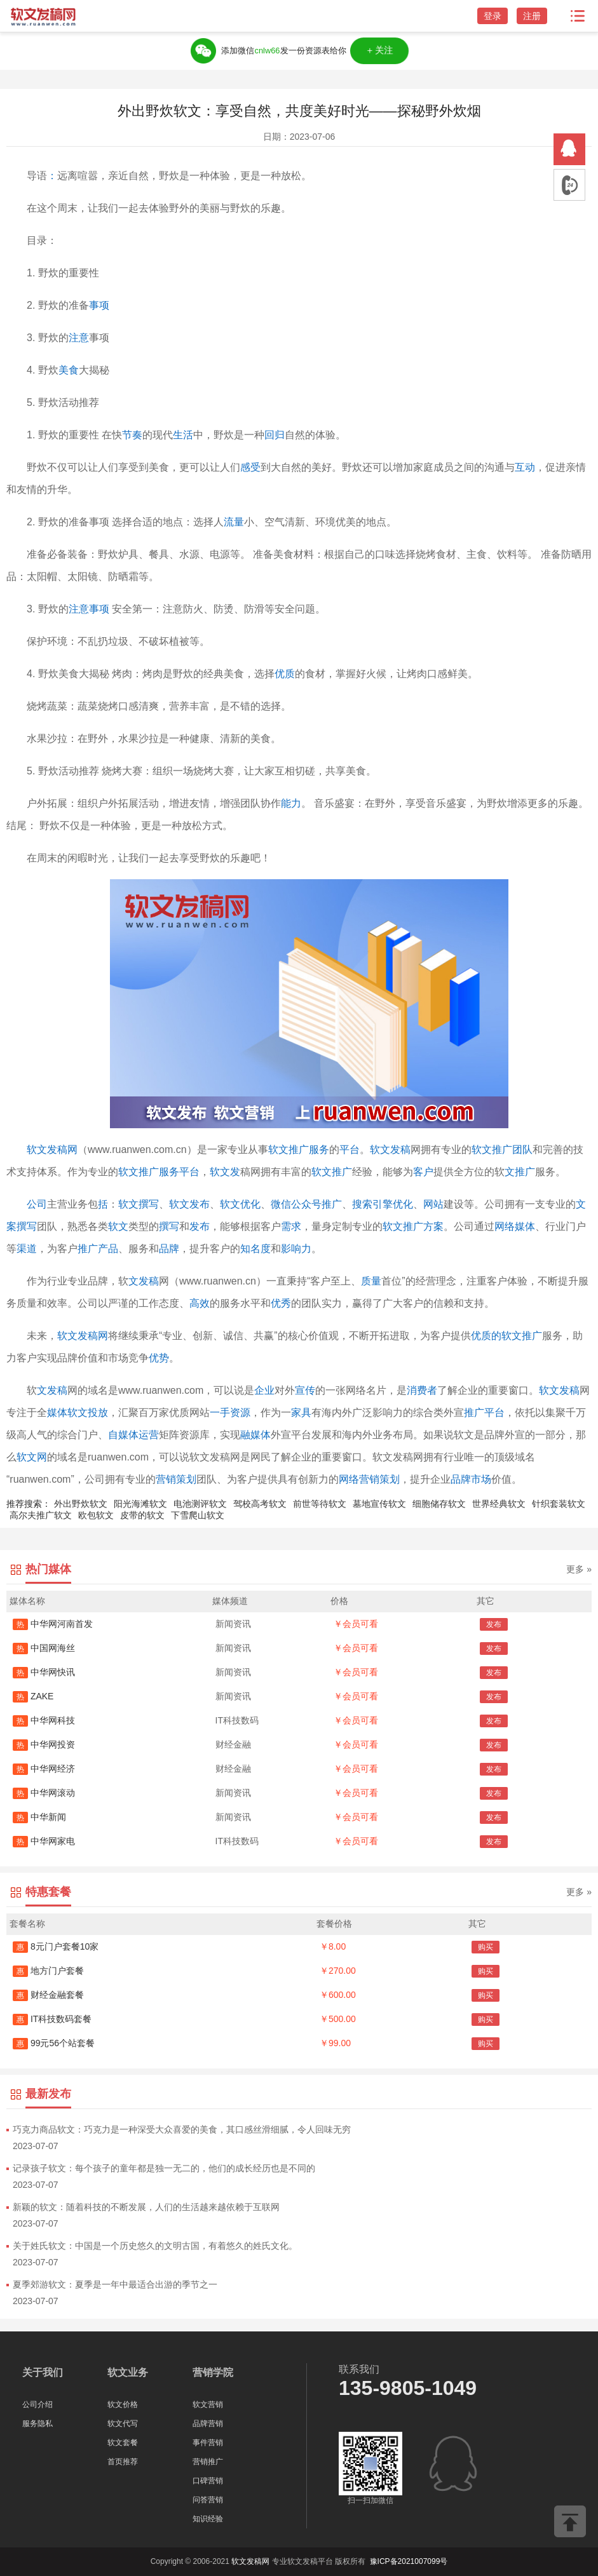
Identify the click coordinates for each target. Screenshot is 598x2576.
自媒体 (123, 1434)
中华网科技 (44, 1720)
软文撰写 (138, 1204)
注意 (79, 337)
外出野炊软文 (80, 1504)
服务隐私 (37, 2423)
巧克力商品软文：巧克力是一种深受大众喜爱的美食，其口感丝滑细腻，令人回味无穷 (182, 2129)
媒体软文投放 (77, 1412)
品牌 (169, 1248)
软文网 (32, 1457)
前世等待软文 (319, 1504)
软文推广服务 (298, 1149)
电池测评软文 (200, 1504)
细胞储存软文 (439, 1504)
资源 (240, 1412)
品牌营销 (208, 2423)
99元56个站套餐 (54, 2043)
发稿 (57, 1390)
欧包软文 (96, 1515)
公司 (37, 1204)
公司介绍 (37, 2404)
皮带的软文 (142, 1515)
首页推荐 (122, 2461)
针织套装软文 (558, 1504)
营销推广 (208, 2461)
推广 (88, 1248)
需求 (291, 1226)
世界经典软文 (499, 1504)
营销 (166, 1479)
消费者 (422, 1390)
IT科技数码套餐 (52, 2019)
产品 (108, 1248)
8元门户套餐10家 (56, 1946)
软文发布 (189, 1204)
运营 (149, 1434)
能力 (291, 803)
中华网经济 (44, 1768)
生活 (183, 434)
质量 (371, 1281)
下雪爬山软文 (197, 1515)
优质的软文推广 (506, 1335)
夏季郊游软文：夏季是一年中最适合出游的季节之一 (115, 2284)
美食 (68, 370)
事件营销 (208, 2442)
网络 (504, 1226)
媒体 (525, 1226)
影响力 (296, 1248)
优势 (159, 1357)
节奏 (132, 434)
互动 (525, 467)
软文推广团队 (502, 1149)
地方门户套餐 (48, 1971)
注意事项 (89, 609)
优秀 (281, 1303)
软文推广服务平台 (159, 1171)
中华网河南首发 (53, 1624)
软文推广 (331, 1171)
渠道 (27, 1248)
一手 (220, 1412)
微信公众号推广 (306, 1204)
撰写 (169, 1226)
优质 (285, 673)
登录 (492, 16)
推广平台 (484, 1412)
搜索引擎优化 (382, 1204)
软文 (118, 1226)
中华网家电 (44, 1841)
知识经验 (208, 2518)
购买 (485, 1947)
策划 (186, 1479)
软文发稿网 (52, 1149)
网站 (433, 1204)
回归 (274, 434)
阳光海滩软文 (140, 1504)
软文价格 (122, 2404)
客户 (423, 1171)
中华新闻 (39, 1817)
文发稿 (143, 1281)
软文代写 (122, 2423)
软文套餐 (122, 2442)
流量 (234, 521)
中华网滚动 (44, 1793)
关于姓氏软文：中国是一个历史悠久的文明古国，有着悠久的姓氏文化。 (155, 2246)
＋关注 (380, 51)
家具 (301, 1412)
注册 (532, 16)
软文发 (225, 1171)
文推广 (520, 1171)
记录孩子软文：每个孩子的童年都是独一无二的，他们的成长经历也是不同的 (164, 2168)
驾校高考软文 (260, 1504)
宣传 (305, 1390)
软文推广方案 (413, 1226)
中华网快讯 (44, 1672)
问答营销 (208, 2499)
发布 (199, 1226)
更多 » (579, 1569)
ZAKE (33, 1696)
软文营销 (208, 2404)
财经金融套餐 (48, 1995)
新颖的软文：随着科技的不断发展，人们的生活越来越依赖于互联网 (146, 2207)
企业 (264, 1390)
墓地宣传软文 (379, 1504)
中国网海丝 (44, 1648)
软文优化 (240, 1204)
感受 (250, 467)
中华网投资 (44, 1744)
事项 (99, 305)
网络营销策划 (369, 1479)
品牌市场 (471, 1479)
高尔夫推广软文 (41, 1515)
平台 (349, 1149)
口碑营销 (208, 2480)
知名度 (255, 1248)
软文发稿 (390, 1149)
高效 (199, 1303)
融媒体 (255, 1434)
